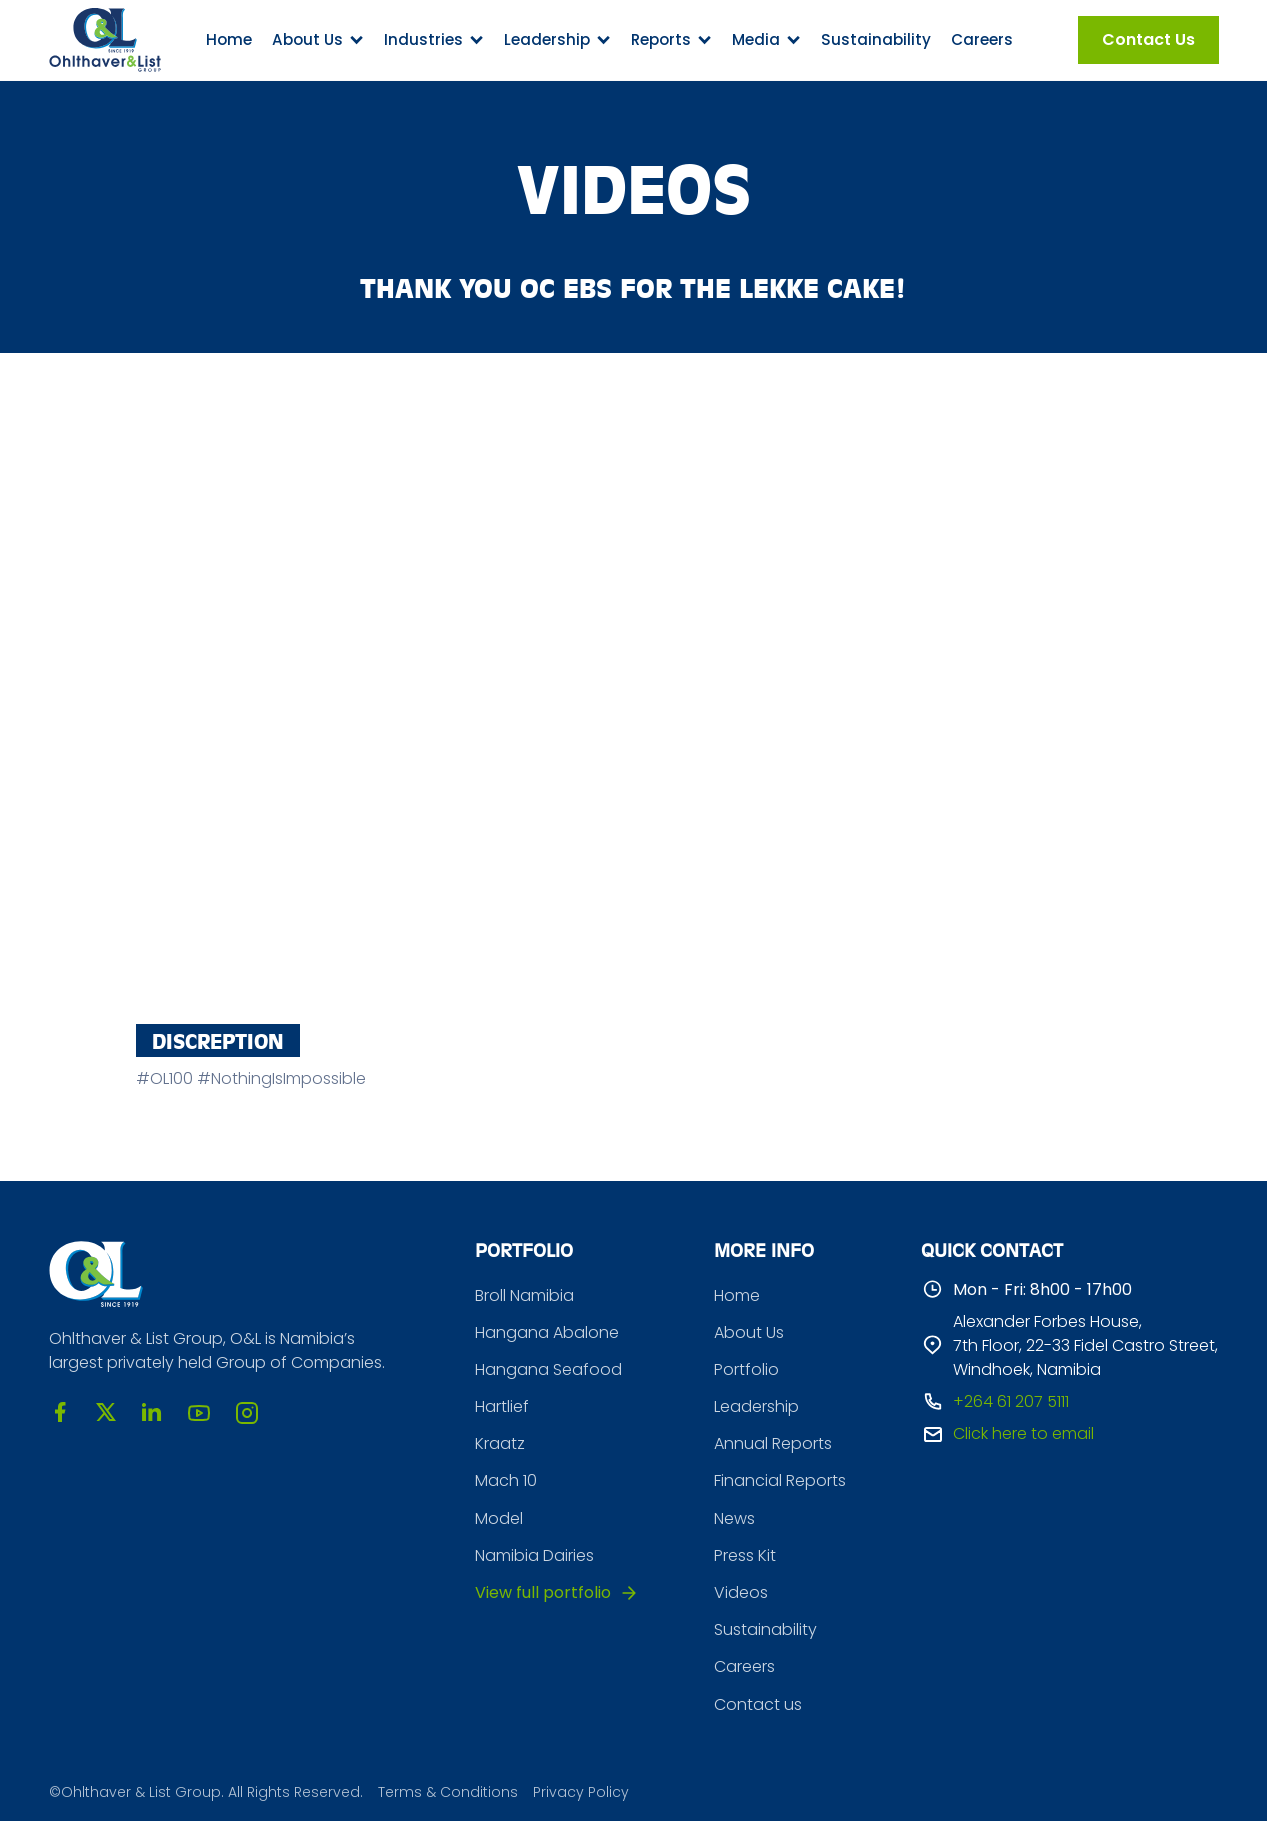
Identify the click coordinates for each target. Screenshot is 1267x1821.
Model (499, 1518)
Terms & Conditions (448, 1792)
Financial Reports (780, 1480)
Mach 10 (506, 1480)
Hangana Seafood (548, 1369)
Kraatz (500, 1443)
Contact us (758, 1704)
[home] (105, 40)
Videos (741, 1592)
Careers (982, 39)
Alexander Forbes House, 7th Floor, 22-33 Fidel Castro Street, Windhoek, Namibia (1085, 1345)
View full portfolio (543, 1592)
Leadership (756, 1406)
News (734, 1518)
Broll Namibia (524, 1295)
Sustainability (876, 39)
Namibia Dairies (534, 1555)
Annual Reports (773, 1443)
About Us (749, 1332)
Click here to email (1023, 1433)
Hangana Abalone (547, 1332)
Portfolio (746, 1369)
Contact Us (1148, 39)
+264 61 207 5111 (1011, 1401)
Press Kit (745, 1555)
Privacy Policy (581, 1792)
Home (229, 39)
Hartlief (502, 1406)
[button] (318, 40)
